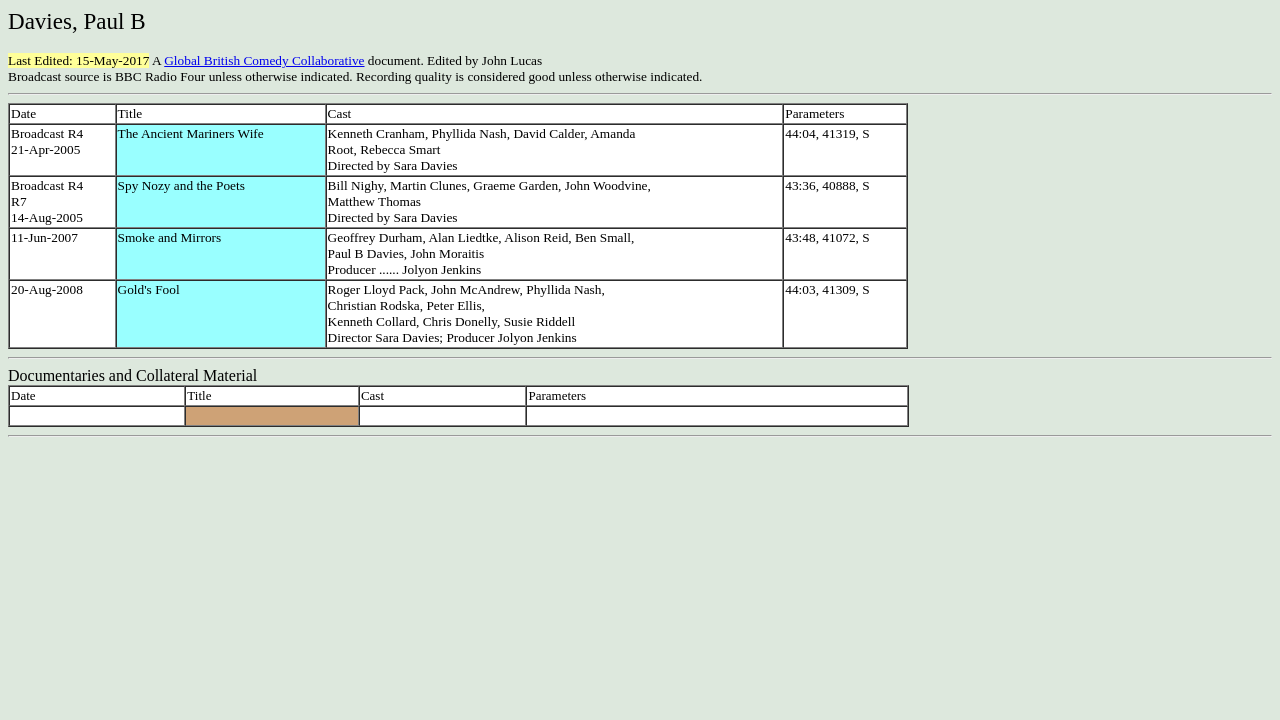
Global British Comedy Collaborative (264, 60)
